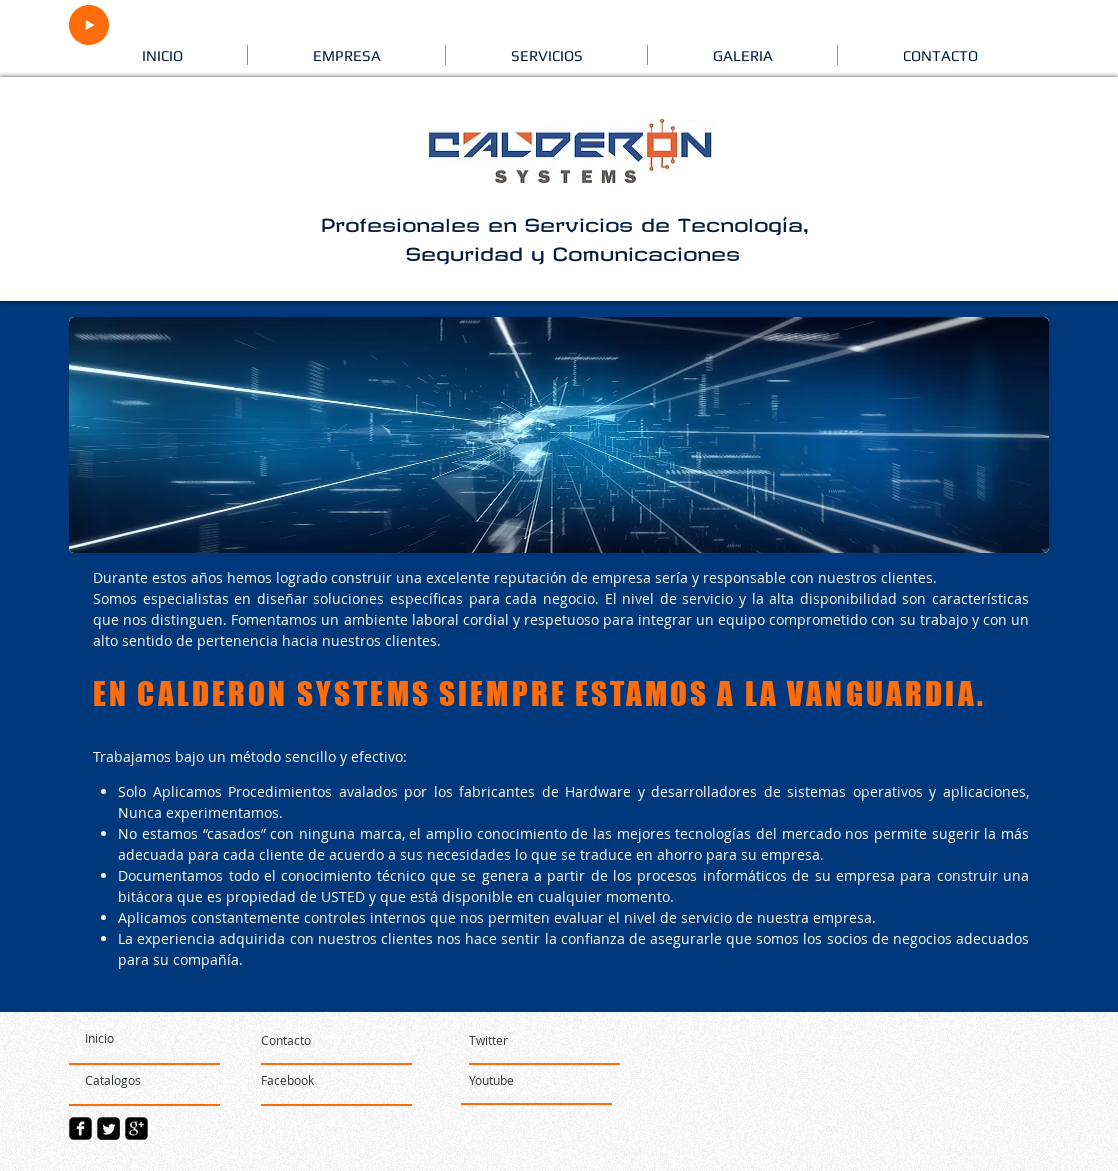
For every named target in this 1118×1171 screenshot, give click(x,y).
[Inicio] (142, 1039)
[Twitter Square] (108, 1128)
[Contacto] (337, 1041)
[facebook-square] (80, 1128)
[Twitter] (488, 1041)
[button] (346, 55)
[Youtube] (529, 1081)
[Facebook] (321, 1081)
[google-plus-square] (136, 1128)
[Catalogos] (142, 1081)
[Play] (89, 25)
